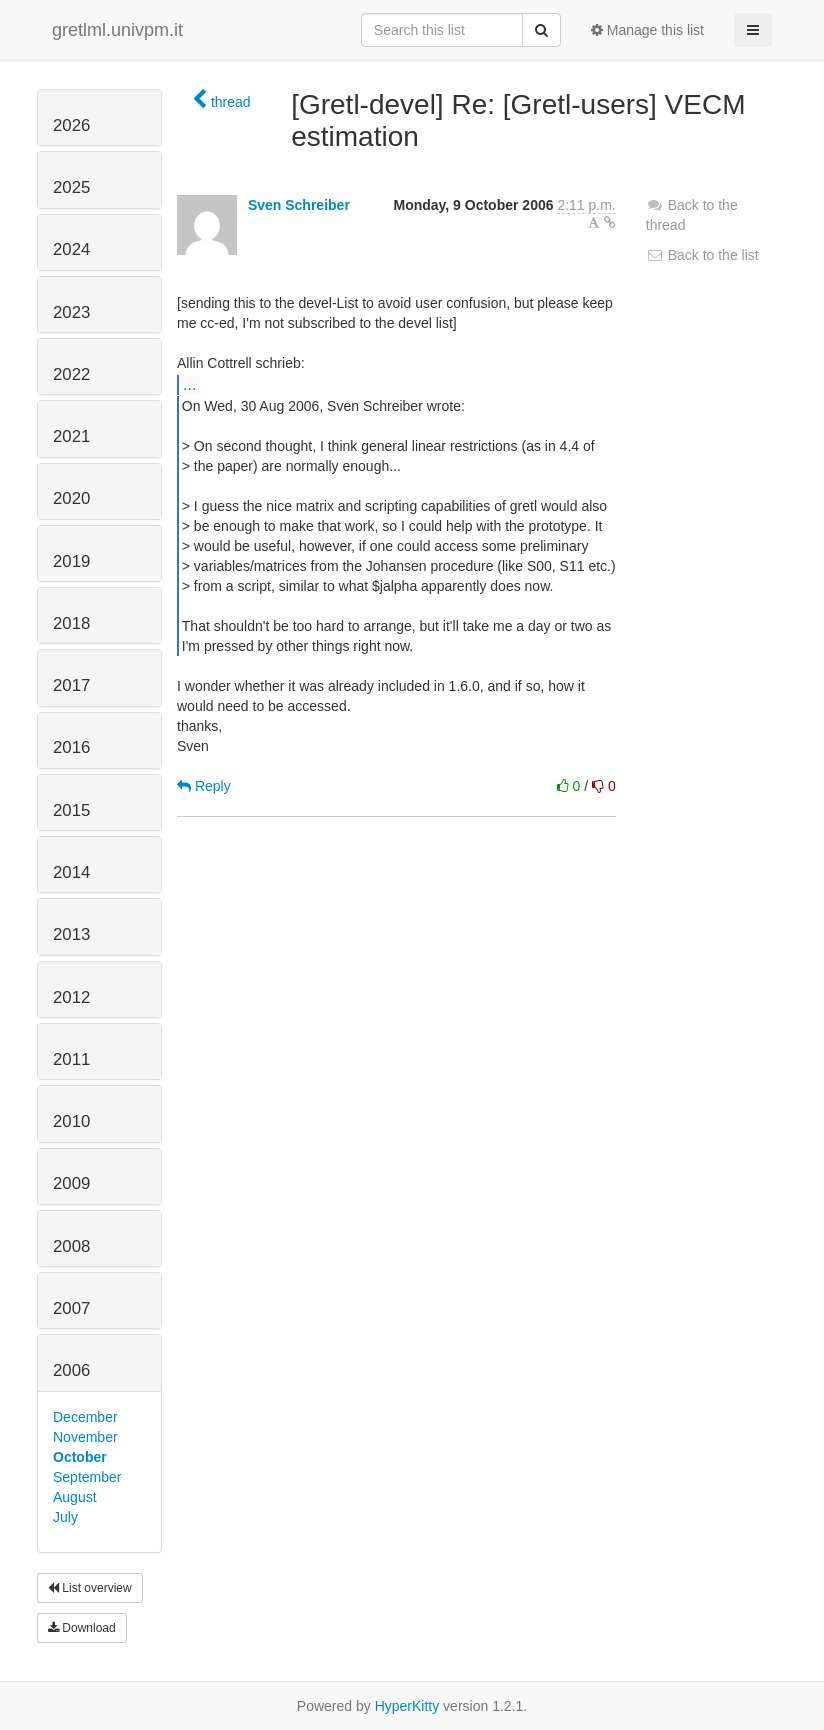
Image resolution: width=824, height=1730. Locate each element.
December (85, 1417)
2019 (71, 561)
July (65, 1517)
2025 (71, 187)
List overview (90, 1588)
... (189, 384)
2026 (71, 125)
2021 (71, 436)
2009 (71, 1183)
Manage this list (647, 30)
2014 (71, 872)
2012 (71, 997)
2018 (71, 623)
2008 (71, 1246)
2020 (71, 498)
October (80, 1457)
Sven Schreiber (299, 205)
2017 (71, 685)
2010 (71, 1121)
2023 (71, 312)
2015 (71, 810)
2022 (71, 374)
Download (82, 1628)
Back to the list (702, 255)
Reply (204, 786)
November (85, 1437)
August (75, 1497)
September (87, 1477)
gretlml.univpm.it (117, 30)
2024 (71, 249)
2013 (71, 934)
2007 (71, 1308)
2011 (71, 1059)
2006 (71, 1370)
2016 (71, 747)
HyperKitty (407, 1706)
